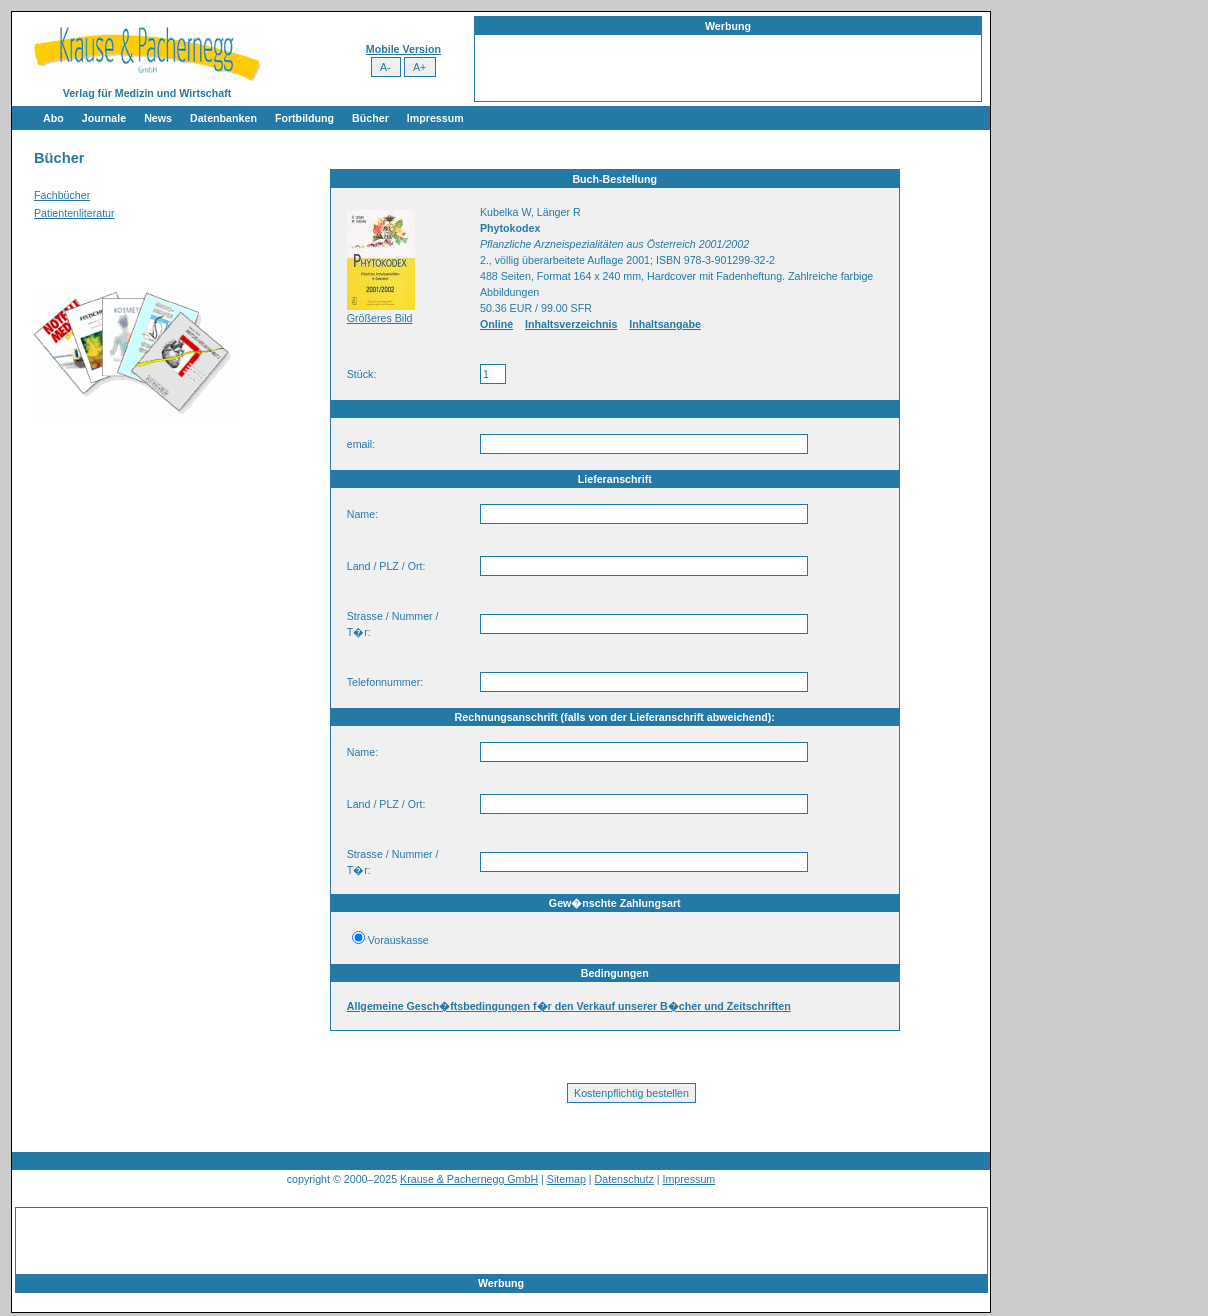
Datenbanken (223, 118)
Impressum (435, 118)
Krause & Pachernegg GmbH (469, 1179)
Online (496, 324)
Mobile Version (403, 49)
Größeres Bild (380, 318)
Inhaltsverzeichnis (571, 324)
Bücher (370, 118)
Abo (53, 118)
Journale (104, 118)
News (158, 118)
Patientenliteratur (74, 213)
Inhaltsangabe (665, 324)
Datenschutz (624, 1179)
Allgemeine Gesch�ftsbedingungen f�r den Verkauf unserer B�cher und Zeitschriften (569, 1006)
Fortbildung (304, 118)
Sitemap (566, 1179)
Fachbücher (62, 195)
